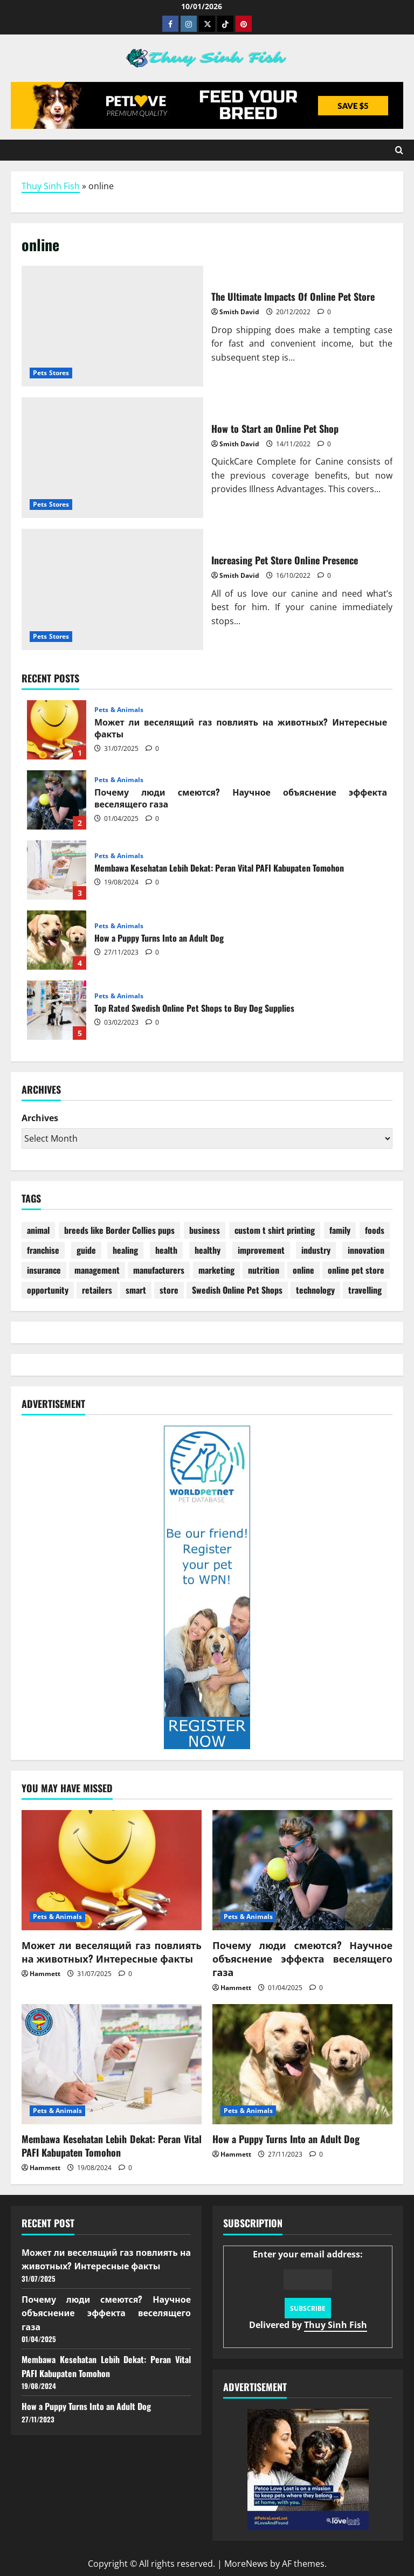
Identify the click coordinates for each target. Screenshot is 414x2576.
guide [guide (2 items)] (86, 1250)
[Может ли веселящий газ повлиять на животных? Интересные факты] (112, 1870)
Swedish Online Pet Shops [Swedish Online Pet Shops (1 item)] (237, 1289)
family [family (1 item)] (339, 1230)
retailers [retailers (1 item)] (97, 1289)
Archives (40, 1118)
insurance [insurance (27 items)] (44, 1269)
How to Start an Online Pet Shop (112, 457)
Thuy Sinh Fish (51, 186)
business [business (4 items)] (204, 1230)
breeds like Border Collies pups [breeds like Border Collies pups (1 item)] (119, 1230)
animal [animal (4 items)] (38, 1230)
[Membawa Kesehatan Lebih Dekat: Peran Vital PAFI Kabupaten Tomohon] (112, 2064)
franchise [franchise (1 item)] (43, 1250)
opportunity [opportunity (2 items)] (47, 1289)
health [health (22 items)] (166, 1250)
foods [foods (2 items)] (374, 1230)
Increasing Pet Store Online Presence (112, 589)
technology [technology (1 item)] (315, 1289)
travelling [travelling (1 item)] (365, 1289)
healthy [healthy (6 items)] (207, 1250)
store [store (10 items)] (169, 1289)
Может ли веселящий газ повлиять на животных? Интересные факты (56, 729)
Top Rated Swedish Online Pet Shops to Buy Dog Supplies (56, 1010)
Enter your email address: (308, 2290)
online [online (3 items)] (303, 1269)
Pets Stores (51, 372)
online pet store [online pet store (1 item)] (356, 1269)
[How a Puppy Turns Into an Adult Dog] (302, 2064)
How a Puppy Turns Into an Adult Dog (56, 940)
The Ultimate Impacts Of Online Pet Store (112, 326)
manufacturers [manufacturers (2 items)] (158, 1269)
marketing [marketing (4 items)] (216, 1269)
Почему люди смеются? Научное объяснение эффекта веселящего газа (56, 800)
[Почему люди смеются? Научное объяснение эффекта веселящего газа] (302, 1870)
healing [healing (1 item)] (125, 1250)
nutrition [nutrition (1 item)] (263, 1269)
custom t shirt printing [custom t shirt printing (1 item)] (274, 1230)
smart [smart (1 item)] (136, 1289)
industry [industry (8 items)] (315, 1250)
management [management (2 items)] (97, 1269)
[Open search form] (399, 150)
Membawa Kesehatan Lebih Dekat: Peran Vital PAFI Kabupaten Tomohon (56, 870)
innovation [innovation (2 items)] (366, 1250)
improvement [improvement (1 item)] (261, 1250)
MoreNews (246, 2564)
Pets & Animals (118, 710)
